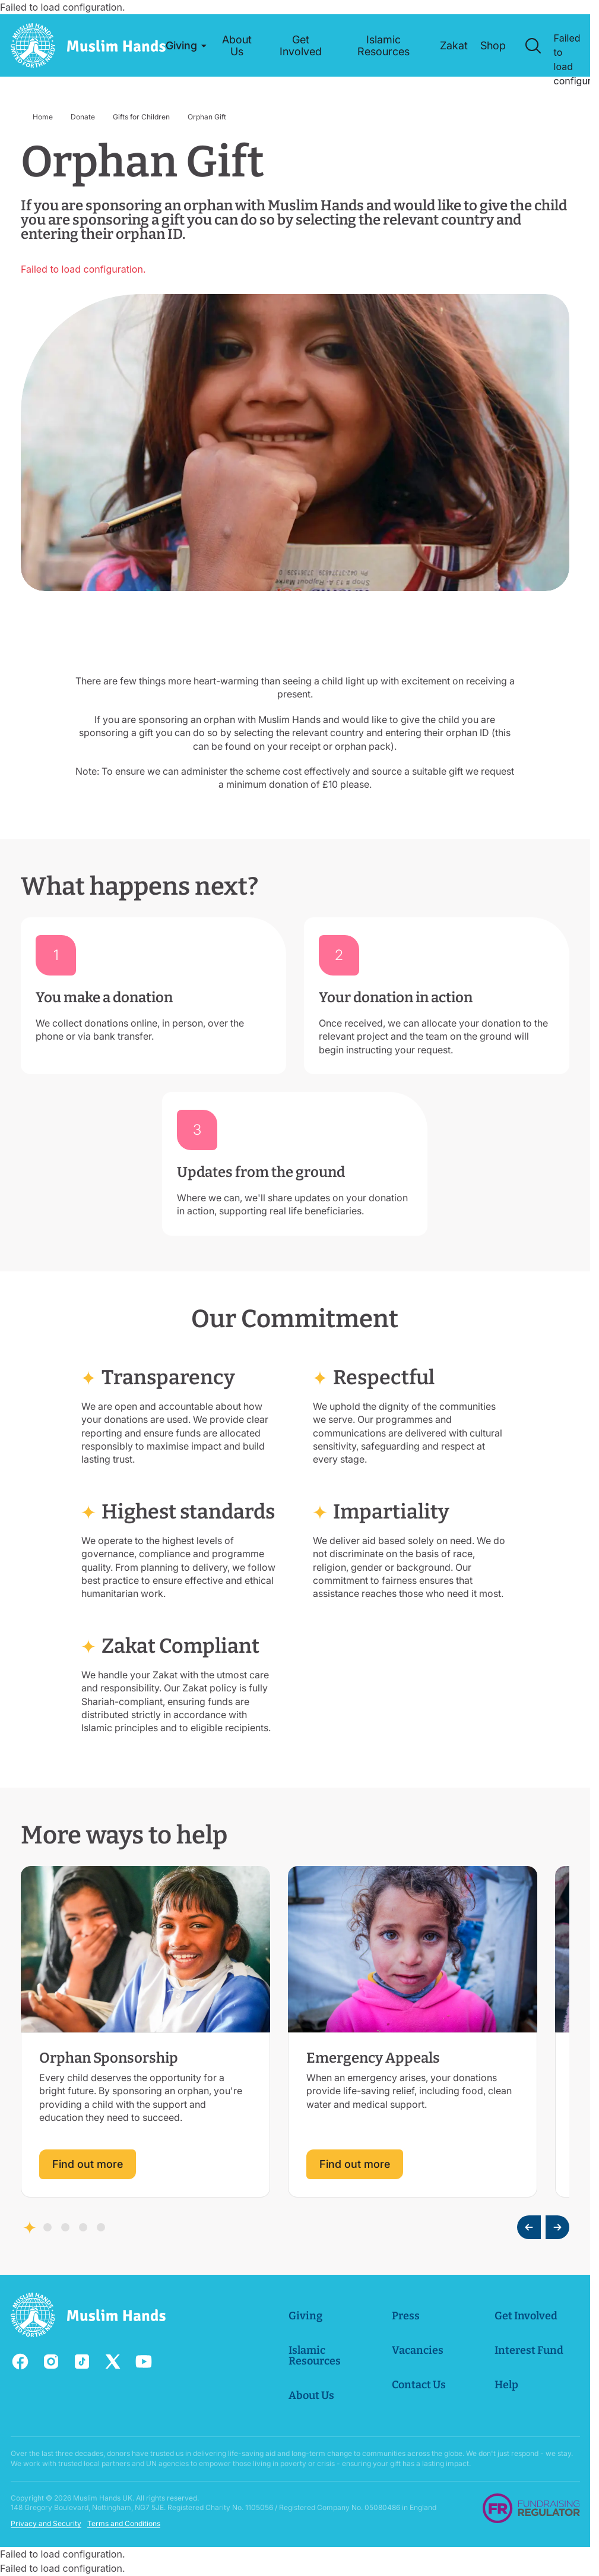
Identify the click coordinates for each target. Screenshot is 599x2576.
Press (405, 2315)
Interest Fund (529, 2350)
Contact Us (418, 2384)
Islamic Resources (315, 2355)
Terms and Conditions (123, 2523)
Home (43, 116)
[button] (182, 46)
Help (506, 2384)
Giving (305, 2315)
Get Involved (526, 2315)
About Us (311, 2395)
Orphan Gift (207, 116)
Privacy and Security (46, 2523)
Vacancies (417, 2350)
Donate (83, 116)
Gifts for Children (141, 116)
